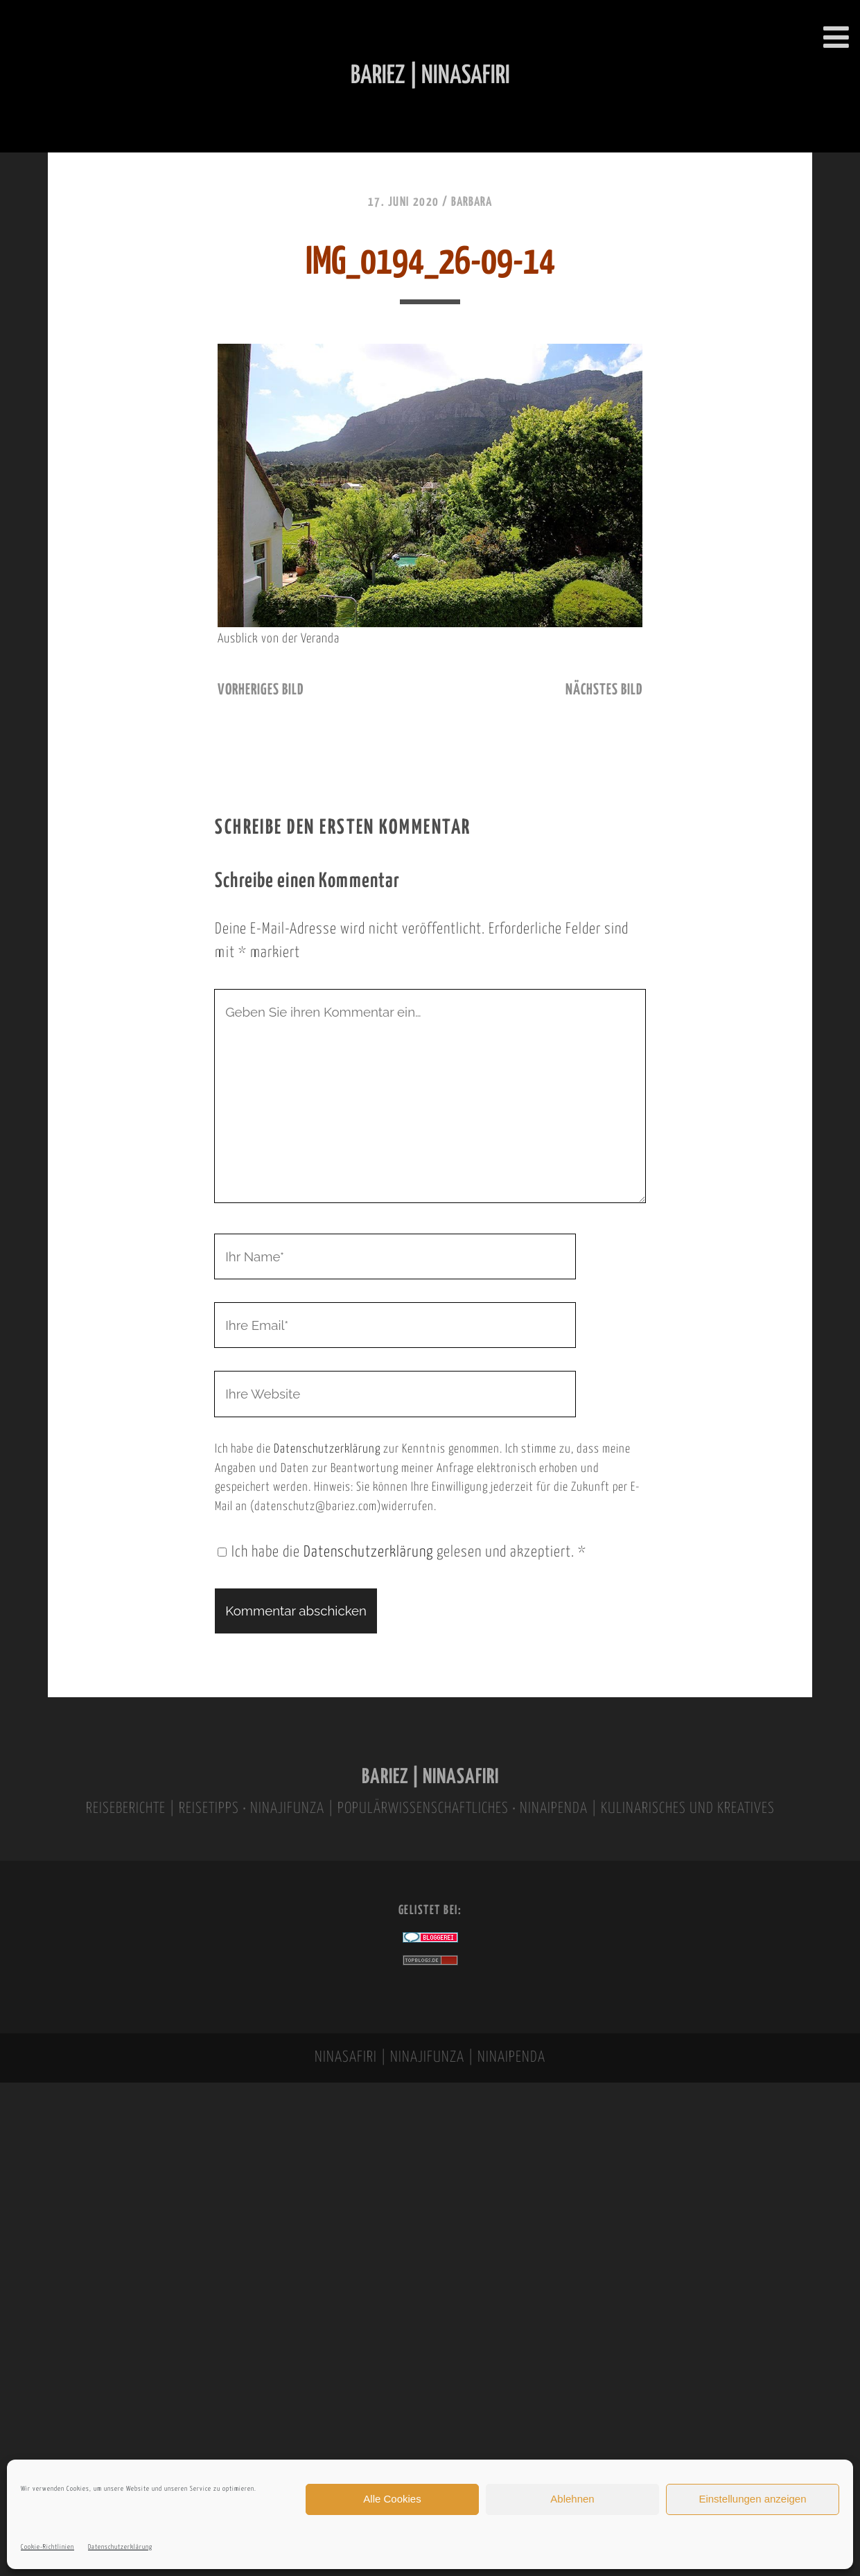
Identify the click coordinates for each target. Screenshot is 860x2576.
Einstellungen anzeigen (752, 2499)
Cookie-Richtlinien (47, 2547)
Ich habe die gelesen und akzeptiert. (402, 1552)
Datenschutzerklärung (120, 2547)
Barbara (471, 202)
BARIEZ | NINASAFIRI (430, 1777)
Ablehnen (572, 2499)
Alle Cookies (392, 2499)
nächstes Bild (603, 690)
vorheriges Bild (261, 690)
